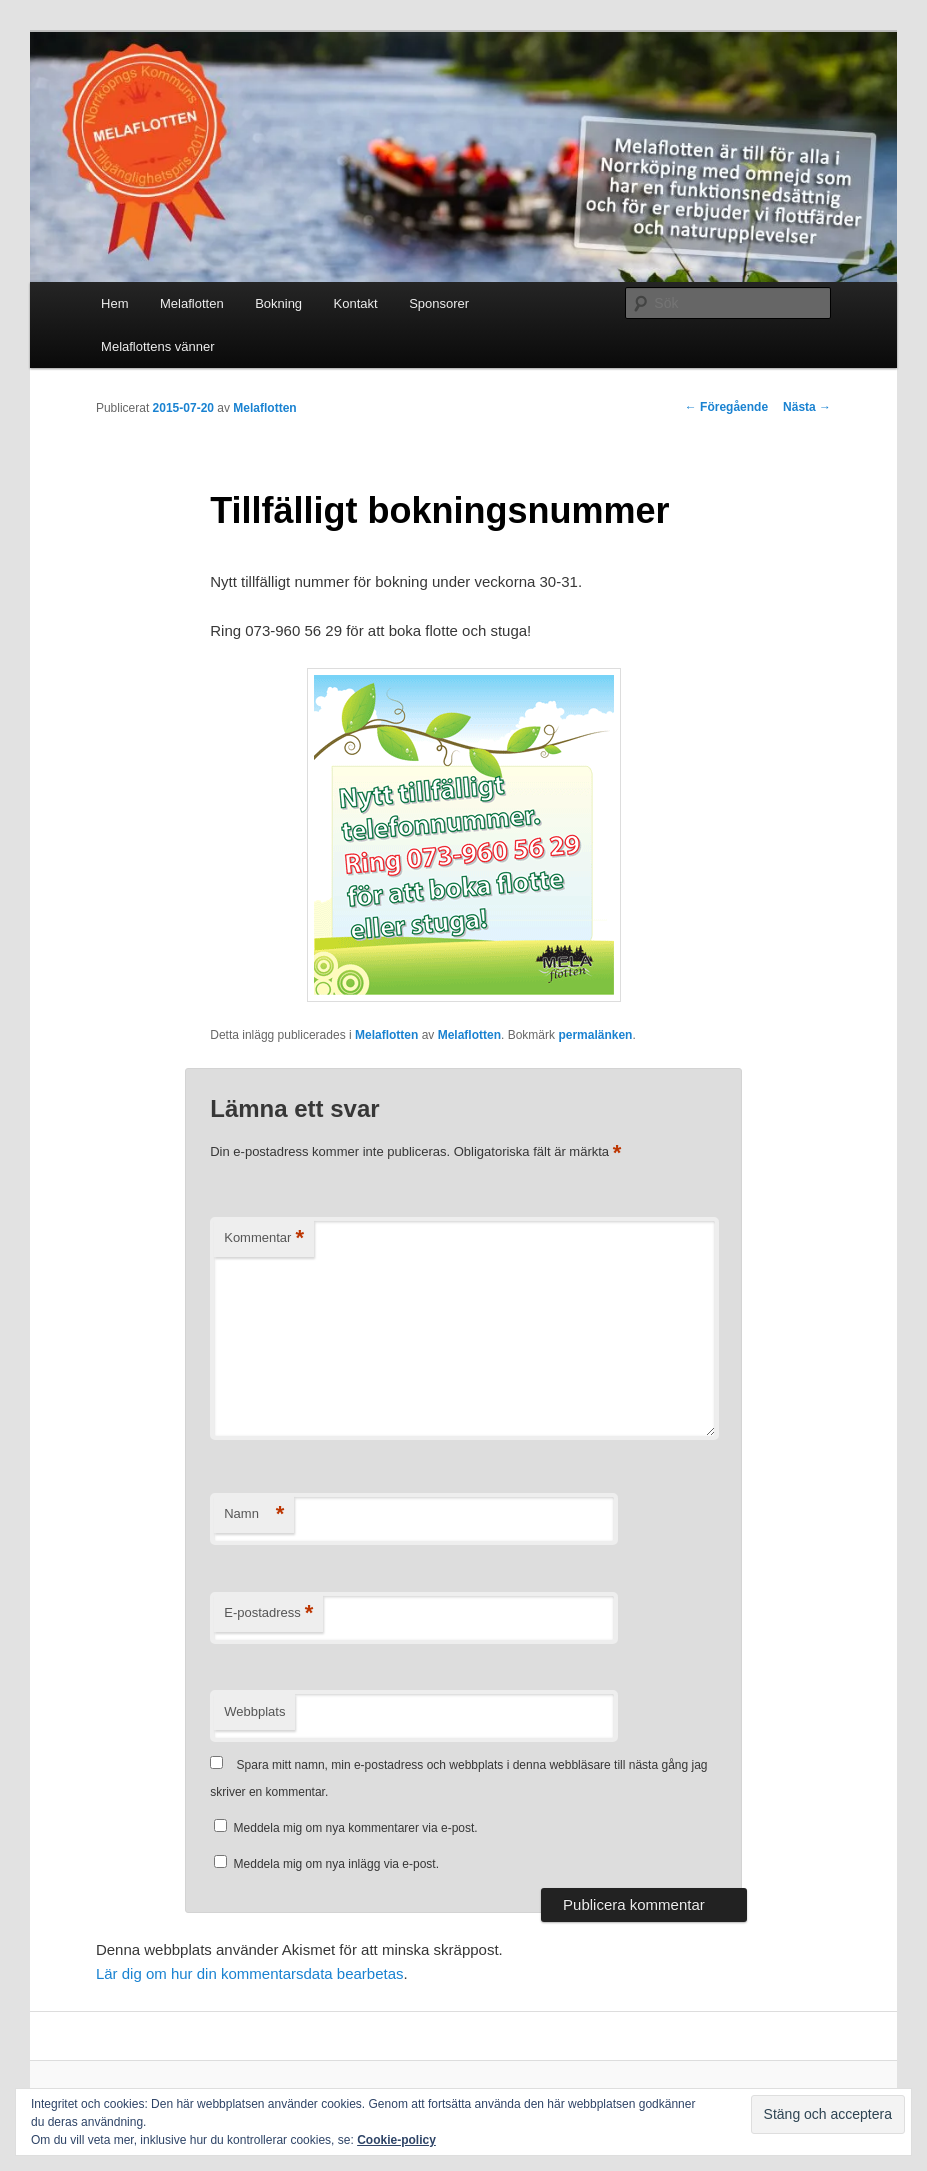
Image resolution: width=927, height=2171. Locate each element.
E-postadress (268, 1613)
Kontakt (356, 303)
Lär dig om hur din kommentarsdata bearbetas (250, 1973)
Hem (114, 303)
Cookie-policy (396, 2140)
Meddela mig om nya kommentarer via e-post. (356, 1828)
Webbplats (254, 1711)
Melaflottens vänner (157, 346)
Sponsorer (439, 303)
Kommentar (264, 1238)
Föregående (726, 407)
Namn (254, 1514)
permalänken (595, 1035)
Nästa (807, 407)
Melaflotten (192, 303)
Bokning (278, 303)
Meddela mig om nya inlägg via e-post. (336, 1864)
